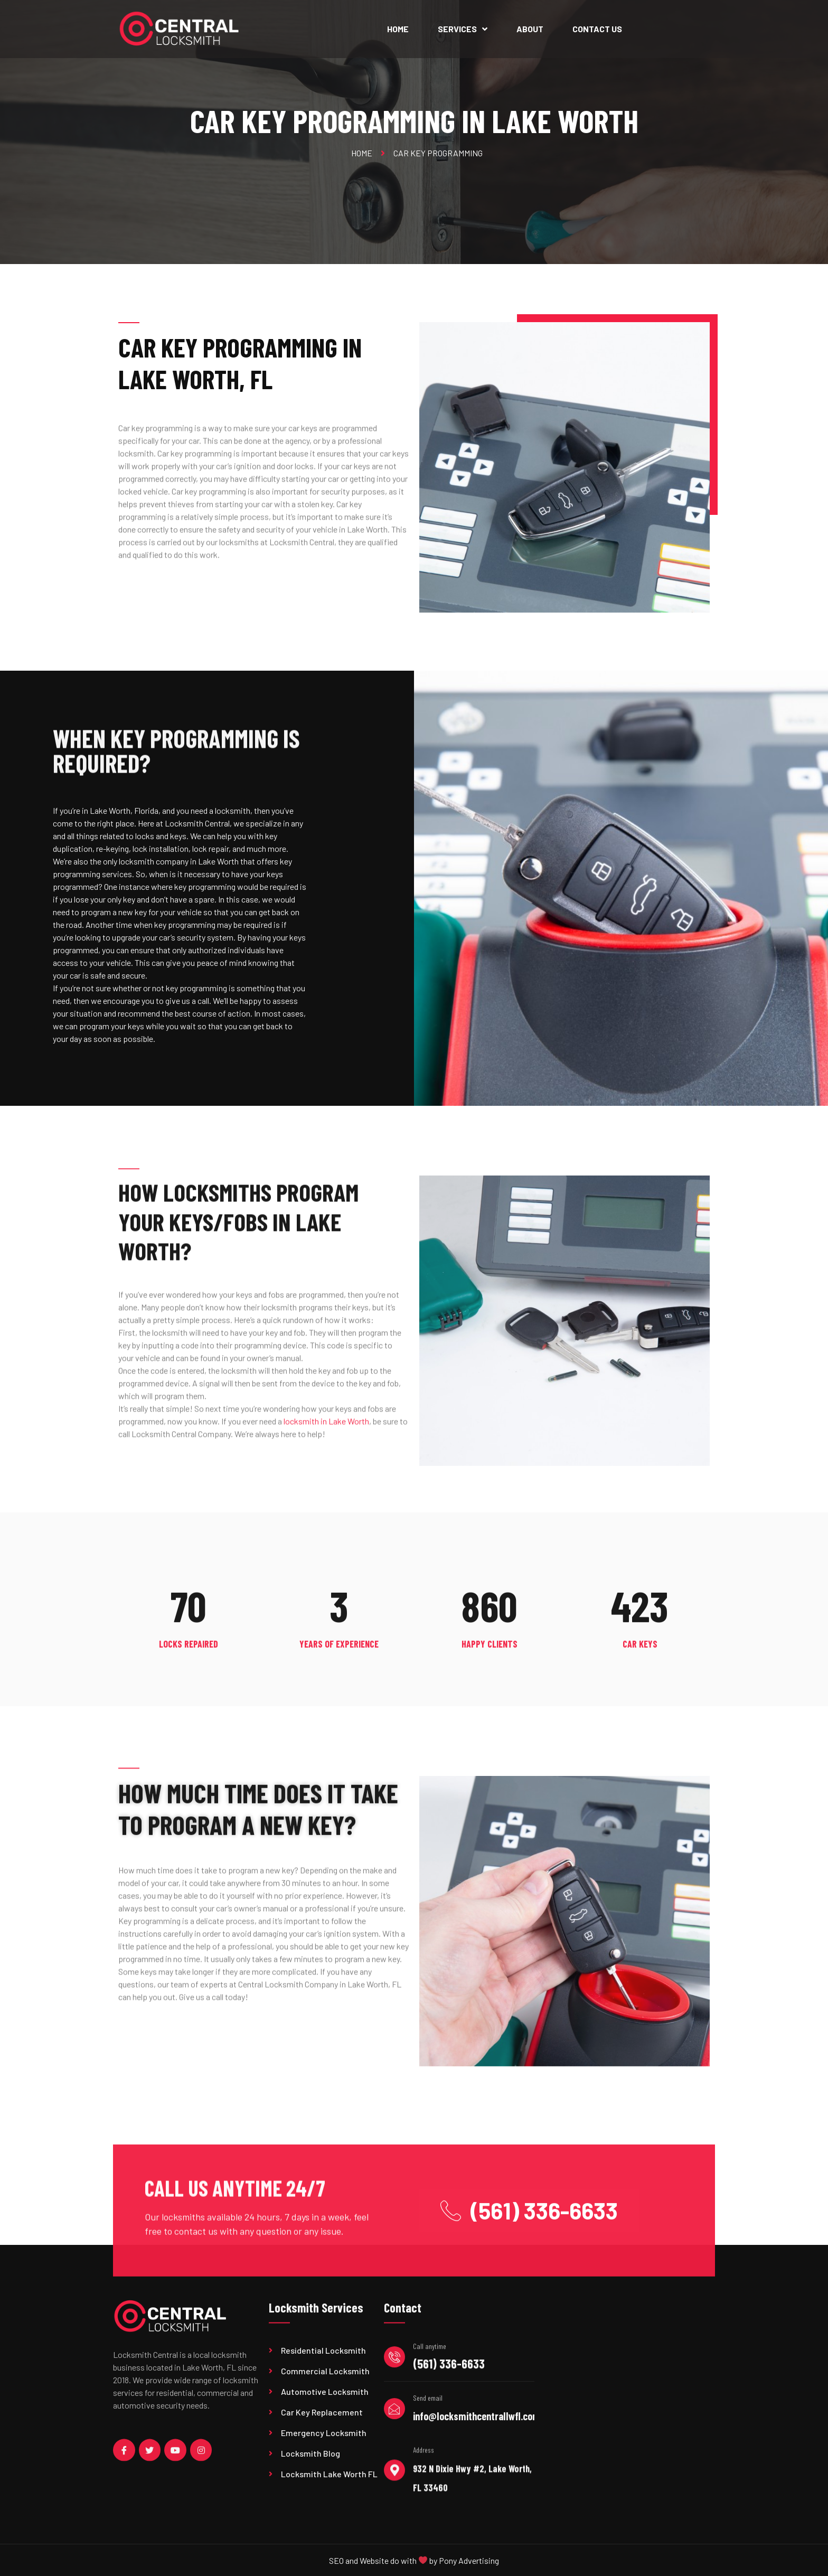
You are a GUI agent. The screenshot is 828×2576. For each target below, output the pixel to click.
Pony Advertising (469, 2568)
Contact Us (597, 29)
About (529, 29)
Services (462, 29)
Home (398, 29)
